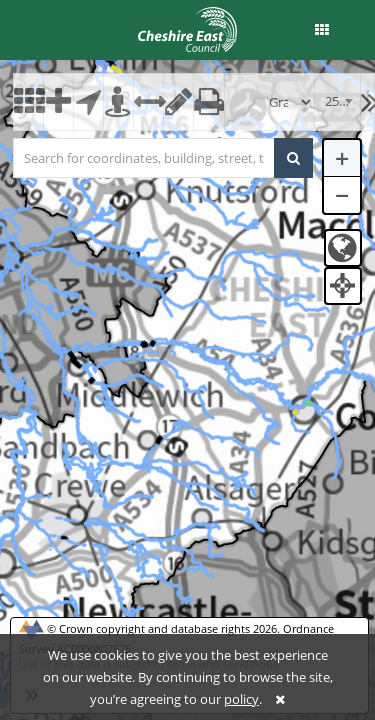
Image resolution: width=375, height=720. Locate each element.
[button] (322, 30)
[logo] (188, 28)
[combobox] (337, 102)
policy (241, 699)
